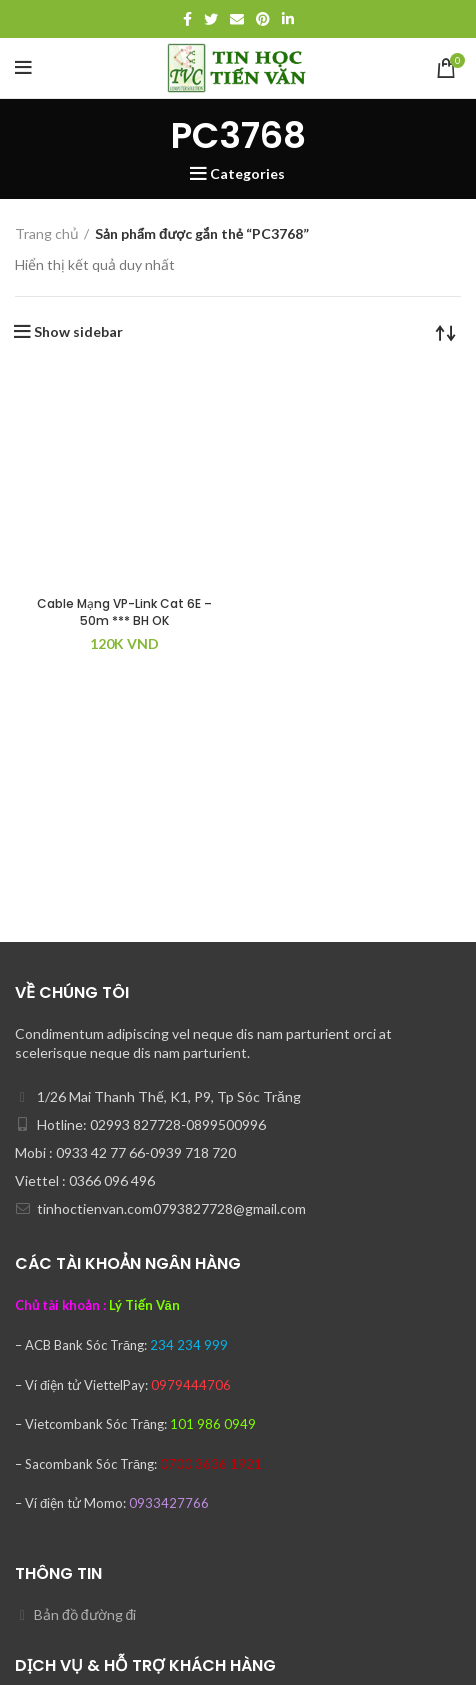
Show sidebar (78, 332)
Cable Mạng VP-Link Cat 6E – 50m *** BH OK (124, 612)
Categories (247, 174)
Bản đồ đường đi (85, 1614)
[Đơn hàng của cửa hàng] (446, 332)
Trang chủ (47, 233)
